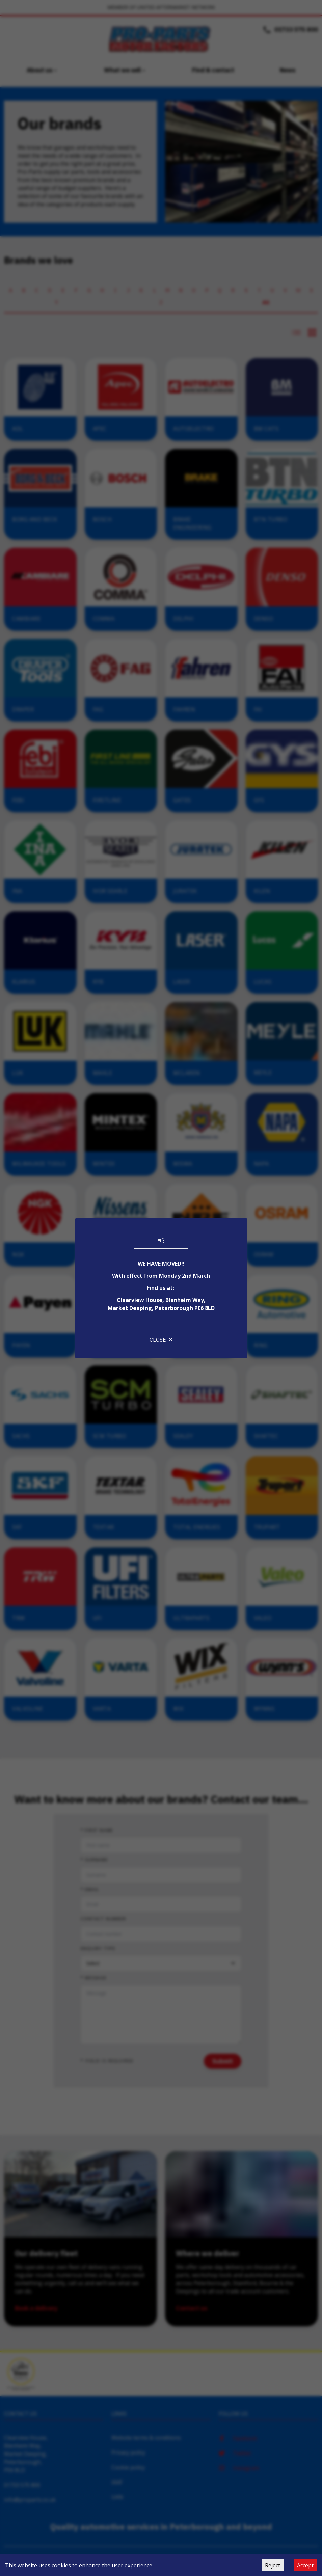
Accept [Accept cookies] (305, 2565)
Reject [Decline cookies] (272, 2565)
